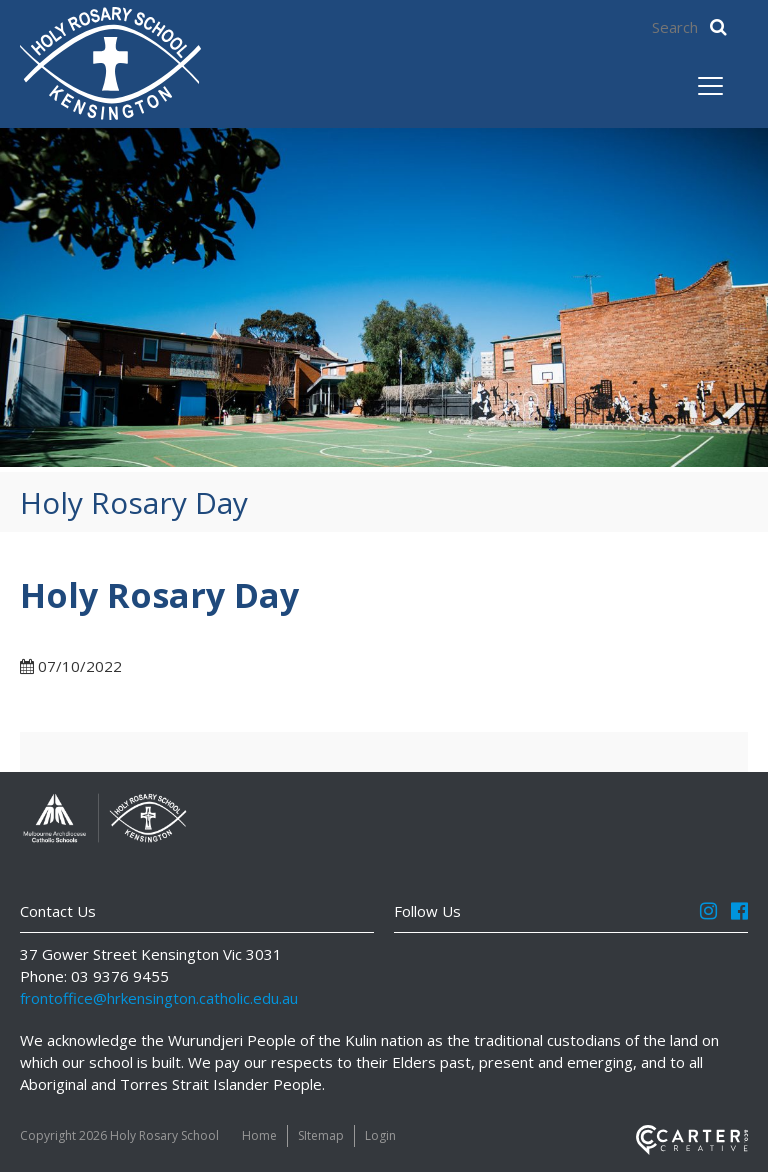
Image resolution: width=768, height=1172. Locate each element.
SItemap (321, 1135)
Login (380, 1135)
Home (259, 1135)
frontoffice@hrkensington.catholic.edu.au (159, 998)
